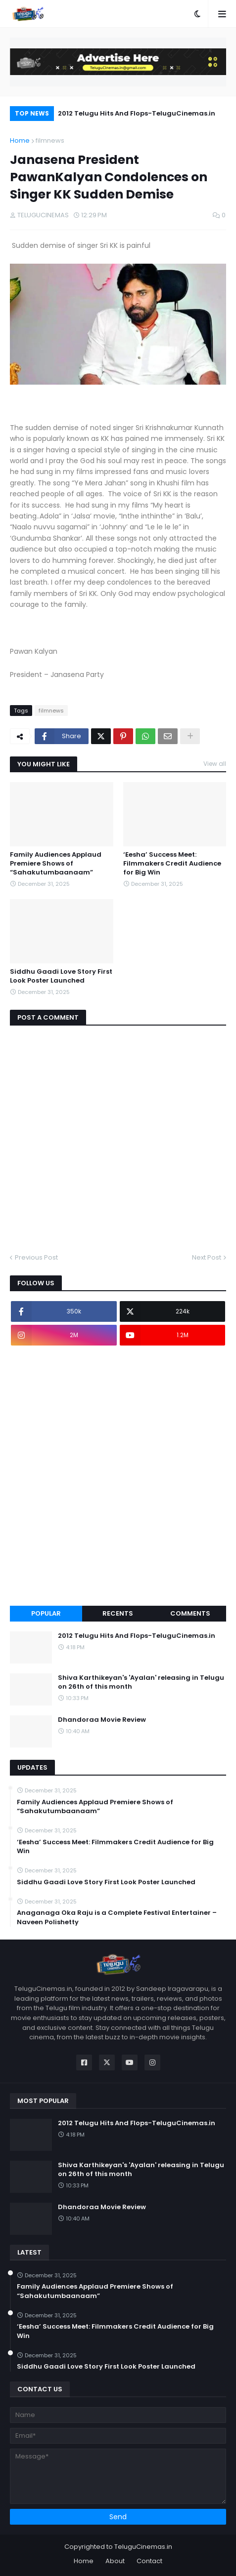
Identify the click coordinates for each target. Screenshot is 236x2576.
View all (214, 763)
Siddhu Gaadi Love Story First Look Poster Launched (61, 976)
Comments (190, 1613)
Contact (149, 2561)
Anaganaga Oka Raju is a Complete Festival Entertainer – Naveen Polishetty (117, 1917)
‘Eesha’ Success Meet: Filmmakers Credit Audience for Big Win (172, 863)
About (115, 2561)
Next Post (206, 1257)
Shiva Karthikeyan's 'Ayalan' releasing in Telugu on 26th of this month (141, 1682)
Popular (46, 1613)
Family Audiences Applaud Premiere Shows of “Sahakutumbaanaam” (55, 863)
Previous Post (36, 1257)
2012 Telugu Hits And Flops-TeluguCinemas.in (136, 113)
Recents (117, 1613)
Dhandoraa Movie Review (102, 1719)
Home (20, 140)
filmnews (50, 140)
